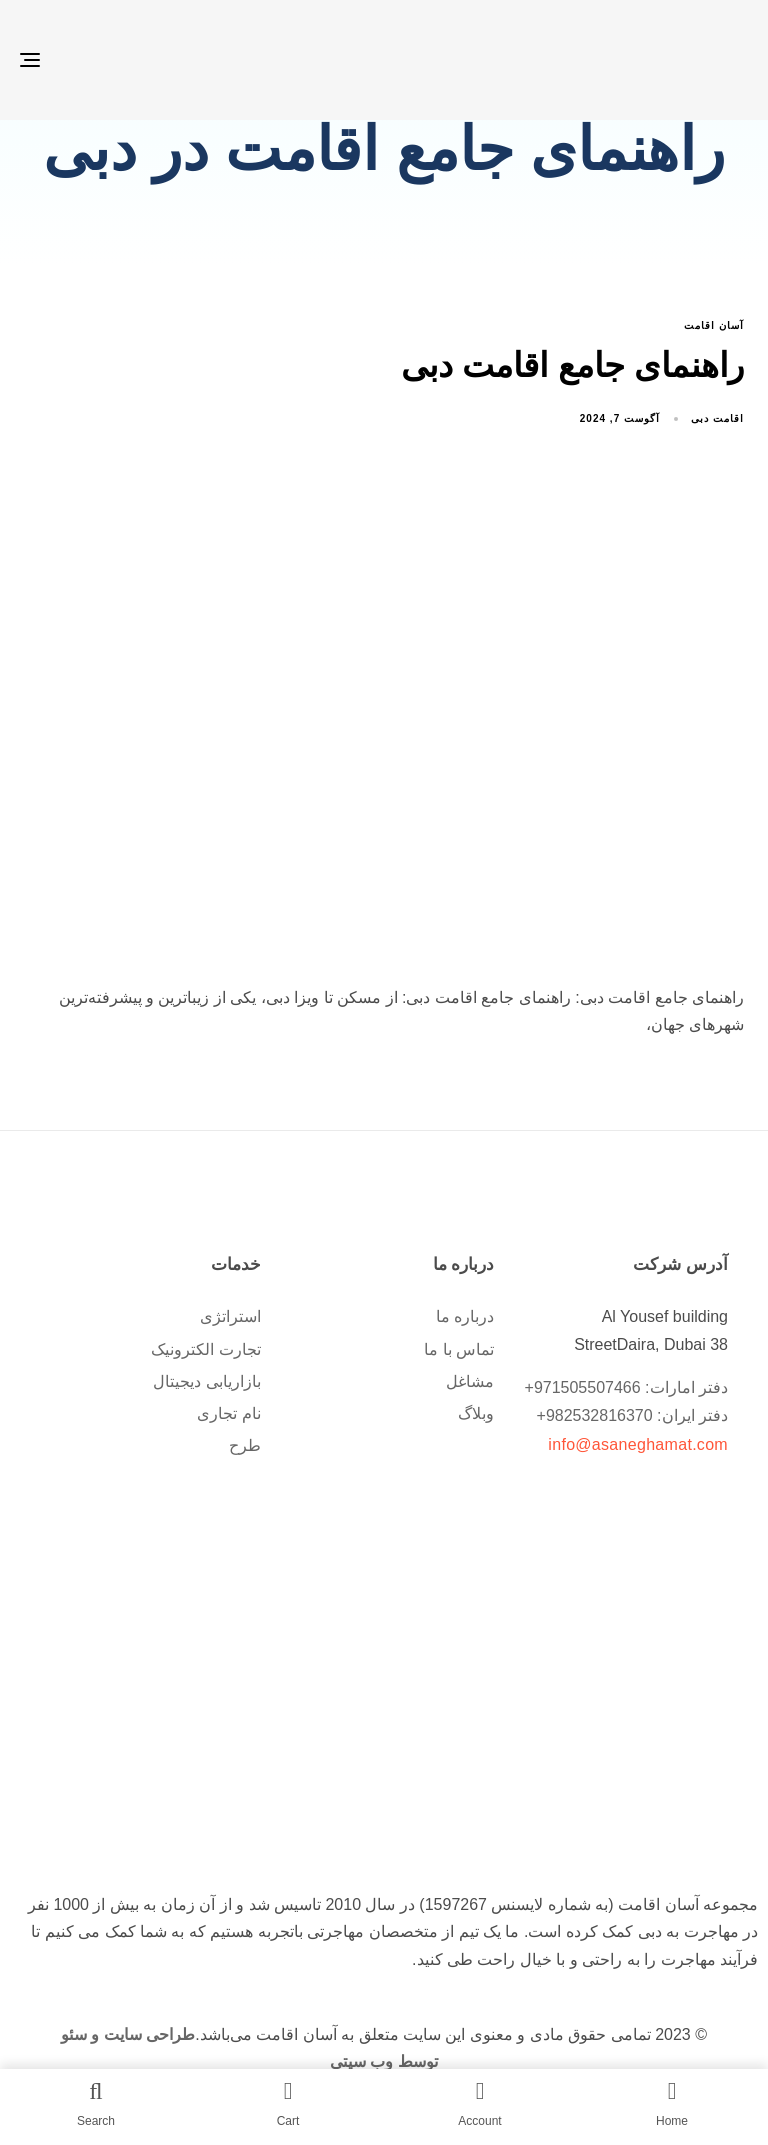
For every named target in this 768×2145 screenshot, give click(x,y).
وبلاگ (476, 1412)
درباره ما (465, 1316)
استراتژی (230, 1316)
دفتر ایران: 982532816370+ (632, 1415)
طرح (245, 1444)
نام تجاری (228, 1412)
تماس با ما (459, 1348)
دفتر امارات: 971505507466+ (626, 1386)
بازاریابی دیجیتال (206, 1380)
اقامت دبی (717, 417)
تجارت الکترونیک (205, 1348)
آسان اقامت (714, 325)
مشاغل (470, 1380)
